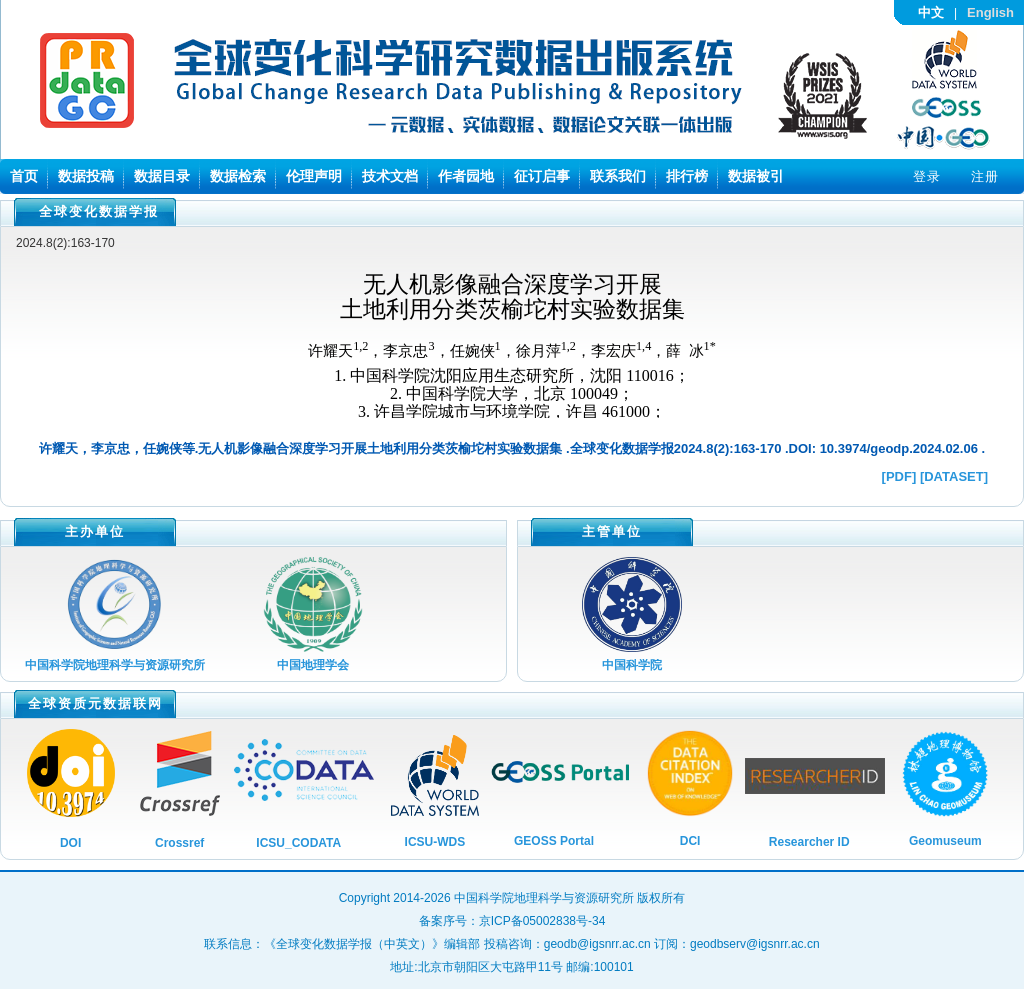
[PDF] (899, 476)
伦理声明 (314, 176)
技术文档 (390, 176)
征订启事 (542, 176)
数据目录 (162, 176)
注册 (985, 176)
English (990, 12)
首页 (24, 176)
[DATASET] (954, 476)
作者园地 (466, 176)
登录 (927, 176)
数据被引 (756, 176)
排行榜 (687, 176)
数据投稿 (86, 176)
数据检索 (238, 176)
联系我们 (618, 176)
